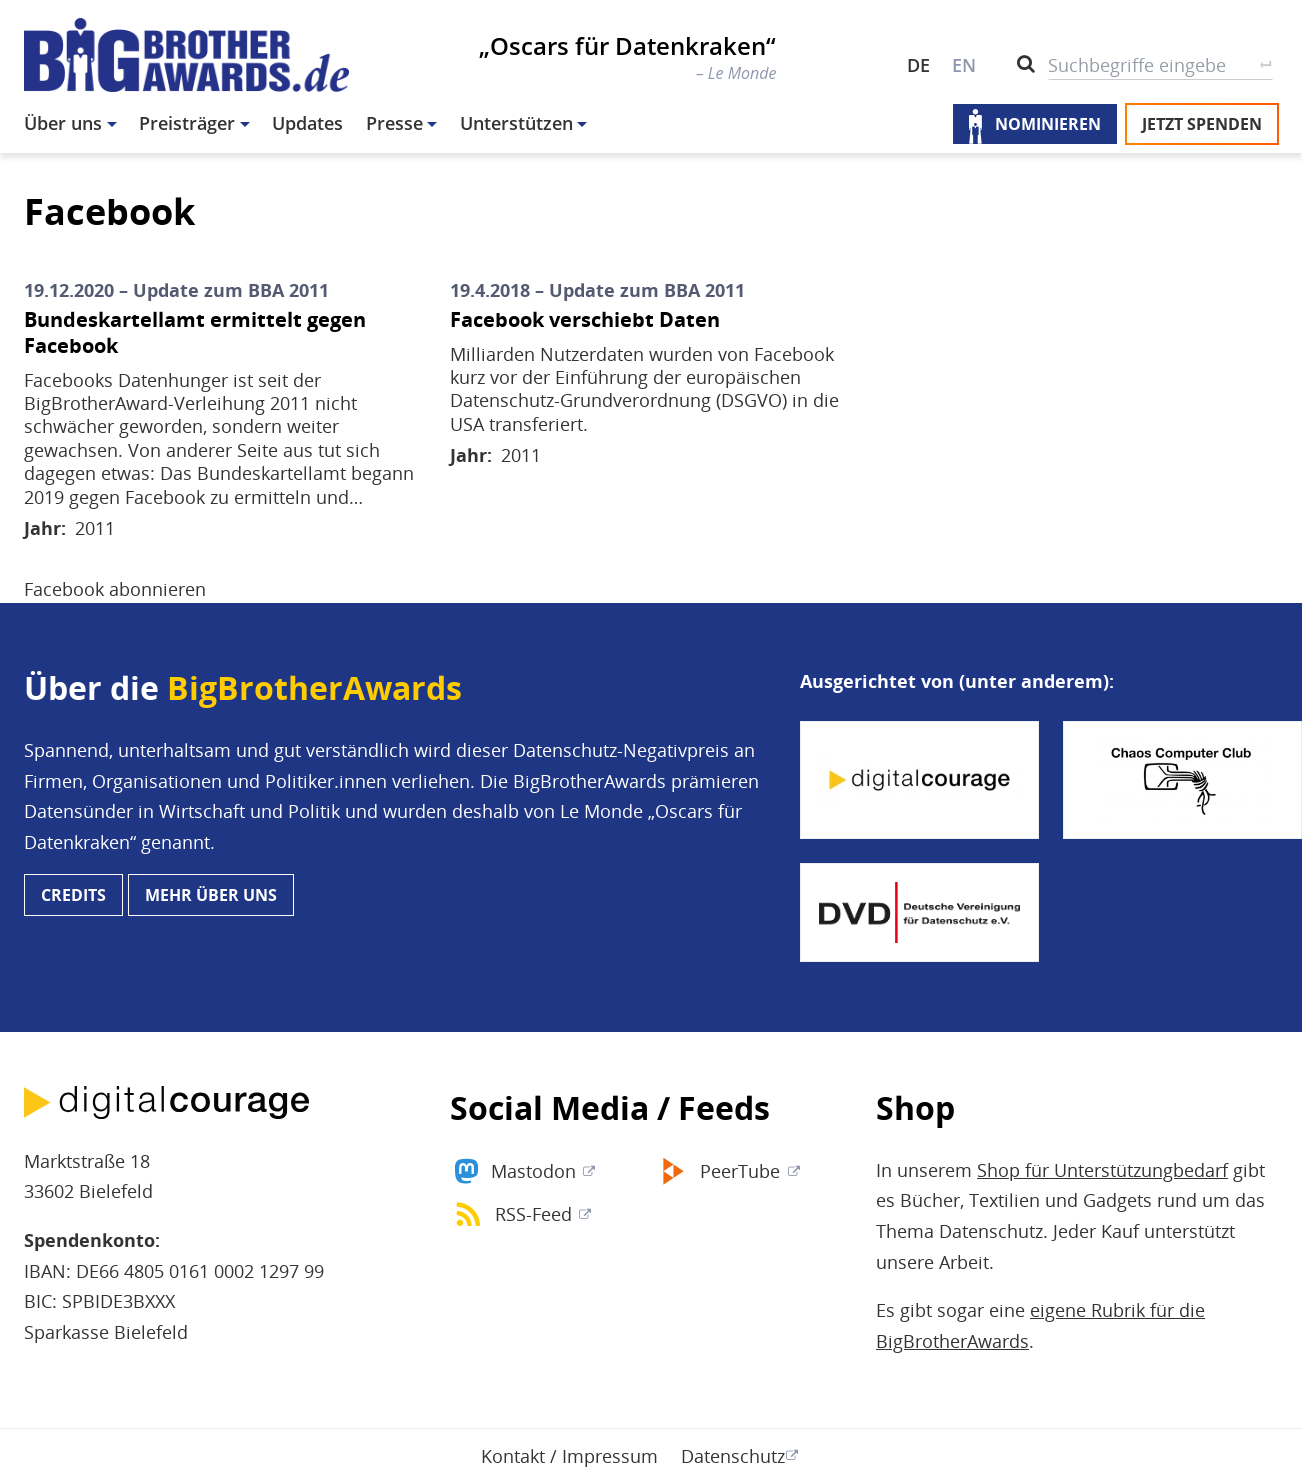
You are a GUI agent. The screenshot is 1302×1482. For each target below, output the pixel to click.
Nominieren (1048, 124)
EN (964, 65)
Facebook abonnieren (115, 589)
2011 (95, 528)
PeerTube (740, 1171)
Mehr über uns (211, 895)
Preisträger (187, 123)
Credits (73, 895)
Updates (307, 123)
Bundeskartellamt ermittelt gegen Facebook (195, 333)
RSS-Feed (533, 1214)
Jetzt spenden (1202, 124)
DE (918, 65)
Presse (394, 123)
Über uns (63, 123)
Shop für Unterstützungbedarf (1102, 1170)
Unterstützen (516, 123)
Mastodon (533, 1171)
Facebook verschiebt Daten (585, 320)
